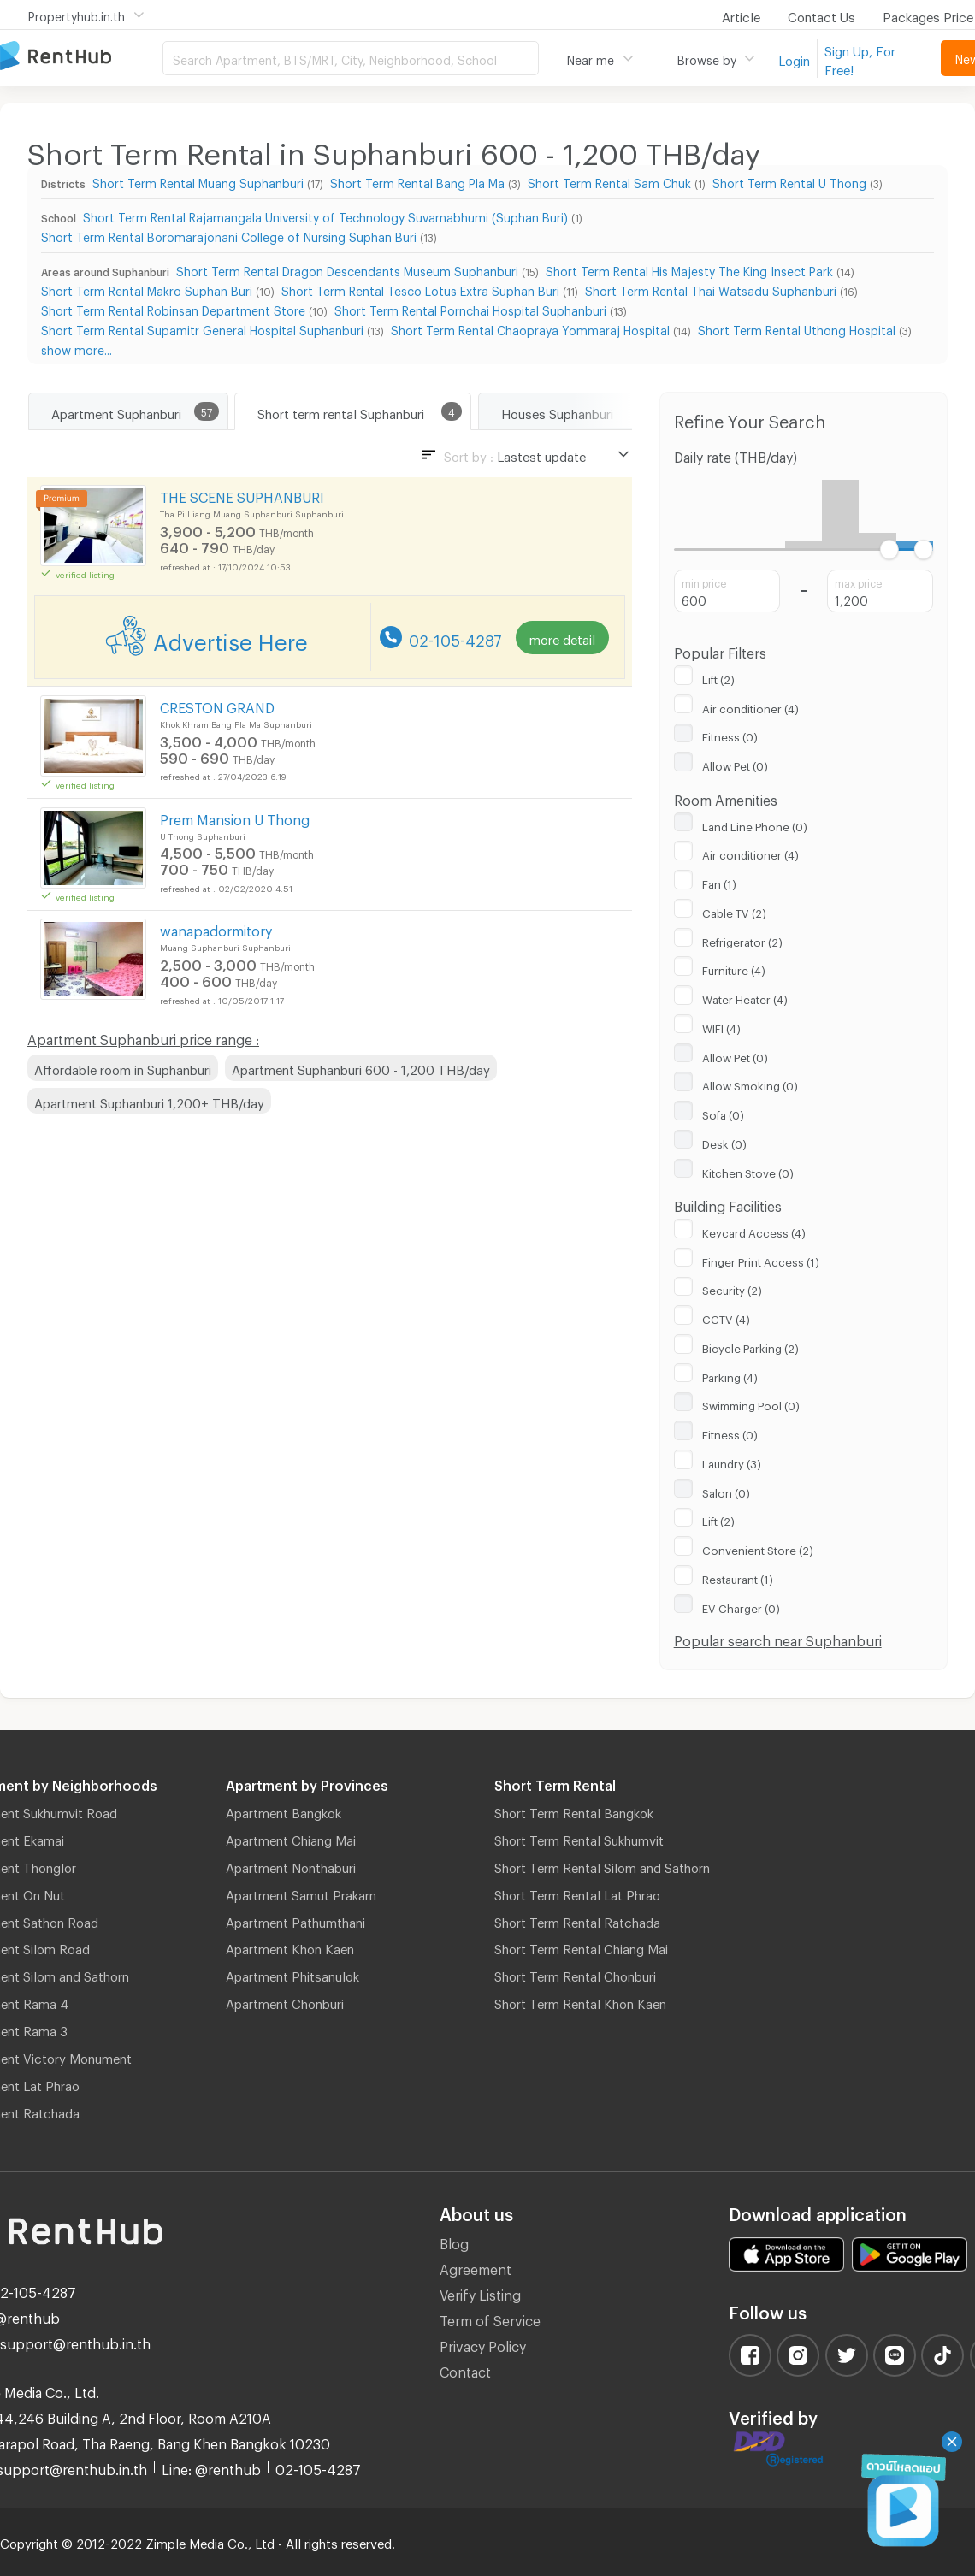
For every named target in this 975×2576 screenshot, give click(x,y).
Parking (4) (730, 1375)
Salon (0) (726, 1490)
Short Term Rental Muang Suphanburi (198, 181)
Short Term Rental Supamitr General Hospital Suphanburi (202, 328)
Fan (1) (719, 881)
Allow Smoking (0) (750, 1083)
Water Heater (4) (745, 997)
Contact (465, 2369)
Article (741, 14)
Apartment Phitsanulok (292, 1974)
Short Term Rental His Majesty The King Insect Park (689, 269)
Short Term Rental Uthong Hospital (796, 328)
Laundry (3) (731, 1461)
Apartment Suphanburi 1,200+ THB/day (149, 1101)
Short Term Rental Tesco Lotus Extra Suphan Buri (420, 288)
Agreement (475, 2266)
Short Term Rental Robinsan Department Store (173, 308)
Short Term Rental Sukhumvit (579, 1838)
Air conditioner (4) (750, 706)
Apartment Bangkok (283, 1810)
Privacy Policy (483, 2343)
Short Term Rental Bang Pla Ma (417, 181)
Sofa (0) (723, 1112)
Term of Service (490, 2318)
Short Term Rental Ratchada (577, 1920)
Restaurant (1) (737, 1577)
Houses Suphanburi (557, 411)
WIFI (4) (721, 1026)
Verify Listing (480, 2292)
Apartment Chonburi (285, 2001)
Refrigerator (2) (742, 940)
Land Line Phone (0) (754, 824)
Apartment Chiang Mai (291, 1838)
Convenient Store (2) (757, 1548)
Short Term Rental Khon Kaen (580, 2001)
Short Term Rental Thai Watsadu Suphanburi (710, 288)
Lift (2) (718, 677)
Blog (454, 2241)
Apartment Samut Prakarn (301, 1893)
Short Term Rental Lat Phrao (577, 1893)
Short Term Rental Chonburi (575, 1974)
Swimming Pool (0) (751, 1403)
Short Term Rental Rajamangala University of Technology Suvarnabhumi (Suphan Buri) (325, 215)
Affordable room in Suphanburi (122, 1067)
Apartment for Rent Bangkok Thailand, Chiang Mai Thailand (81, 57)
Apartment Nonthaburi (291, 1865)
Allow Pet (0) (735, 763)
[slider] (889, 549)
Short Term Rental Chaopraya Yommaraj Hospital (530, 328)
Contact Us (821, 14)
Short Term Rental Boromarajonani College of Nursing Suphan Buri (229, 234)
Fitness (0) (730, 734)
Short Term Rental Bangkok (573, 1810)
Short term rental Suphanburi (340, 411)
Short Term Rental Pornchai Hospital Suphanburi (470, 308)
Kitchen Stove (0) (748, 1171)
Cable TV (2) (734, 911)
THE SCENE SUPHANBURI (242, 494)
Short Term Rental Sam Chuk (609, 181)
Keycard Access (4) (754, 1230)
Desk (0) (724, 1141)
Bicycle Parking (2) (750, 1346)
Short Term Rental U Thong (789, 181)
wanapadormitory (216, 928)
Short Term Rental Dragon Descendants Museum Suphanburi (347, 269)
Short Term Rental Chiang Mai (581, 1946)
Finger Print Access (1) (760, 1260)
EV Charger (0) (741, 1606)
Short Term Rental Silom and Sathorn (602, 1865)
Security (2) (732, 1288)
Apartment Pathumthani (295, 1920)
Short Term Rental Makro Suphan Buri (146, 288)
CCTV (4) (726, 1317)
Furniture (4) (733, 968)
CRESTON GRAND (217, 705)
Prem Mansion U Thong (235, 817)
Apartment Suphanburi (116, 411)
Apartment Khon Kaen (290, 1946)
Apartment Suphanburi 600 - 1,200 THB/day (361, 1067)
